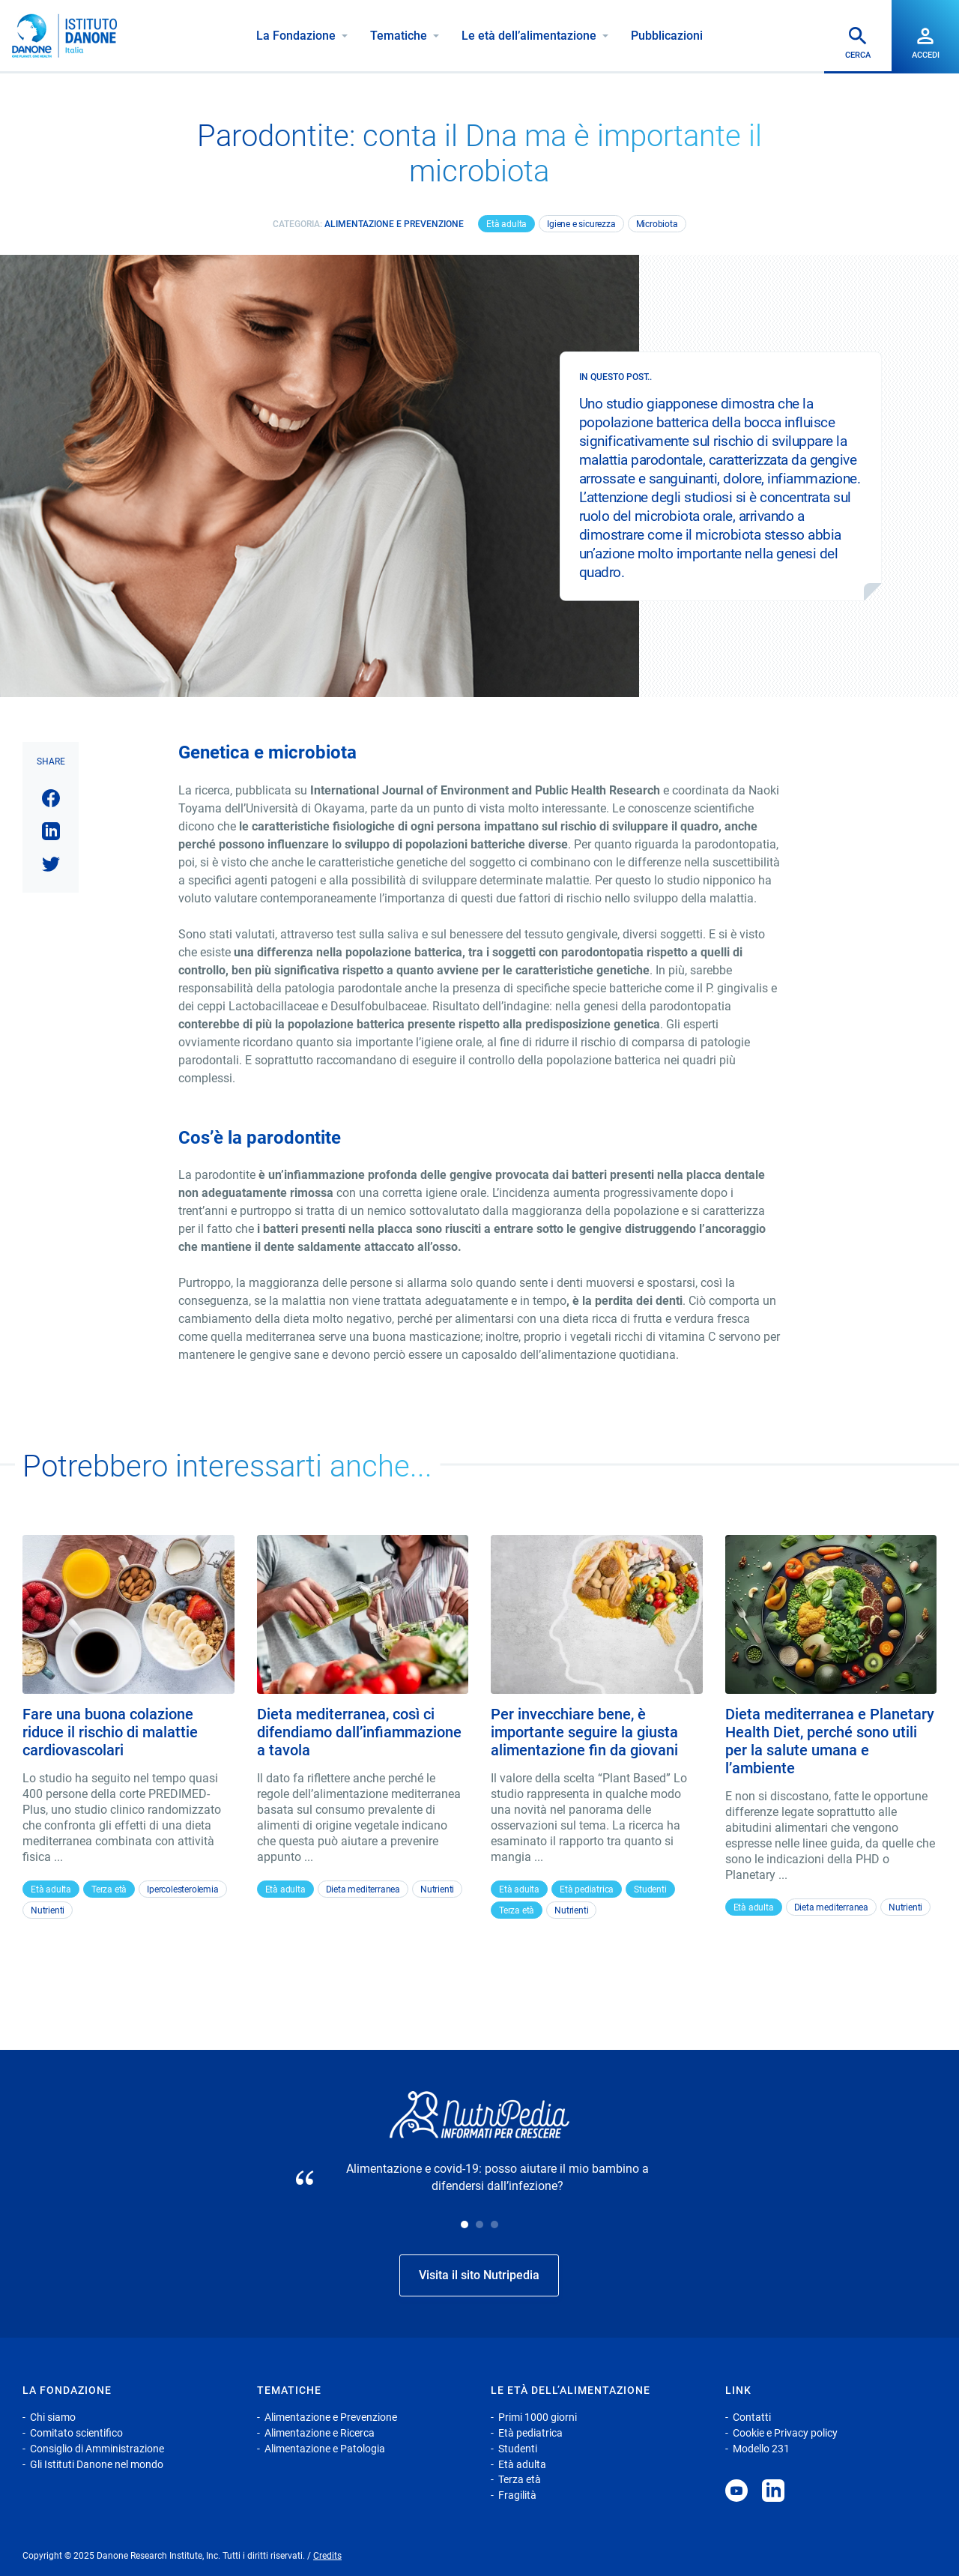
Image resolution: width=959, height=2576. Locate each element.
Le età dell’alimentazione (529, 35)
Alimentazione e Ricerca (319, 2433)
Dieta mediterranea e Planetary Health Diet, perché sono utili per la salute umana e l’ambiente (829, 1741)
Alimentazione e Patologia (324, 2449)
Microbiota (657, 224)
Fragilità (517, 2495)
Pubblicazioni (667, 35)
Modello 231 (761, 2449)
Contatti (752, 2417)
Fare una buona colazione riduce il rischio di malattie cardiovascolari (110, 1732)
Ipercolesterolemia (182, 1889)
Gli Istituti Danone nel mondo (96, 2464)
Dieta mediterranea (363, 1889)
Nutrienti (47, 1910)
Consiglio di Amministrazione (97, 2449)
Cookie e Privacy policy (785, 2433)
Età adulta (506, 224)
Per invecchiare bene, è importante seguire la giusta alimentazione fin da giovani (584, 1732)
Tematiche (398, 35)
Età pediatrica (587, 1889)
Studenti (650, 1889)
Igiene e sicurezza (581, 224)
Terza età (109, 1889)
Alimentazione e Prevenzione (394, 224)
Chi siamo (53, 2417)
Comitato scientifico (76, 2433)
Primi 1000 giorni (537, 2417)
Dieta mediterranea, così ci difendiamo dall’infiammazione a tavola (359, 1732)
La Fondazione (296, 35)
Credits (327, 2556)
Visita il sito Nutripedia (479, 2275)
